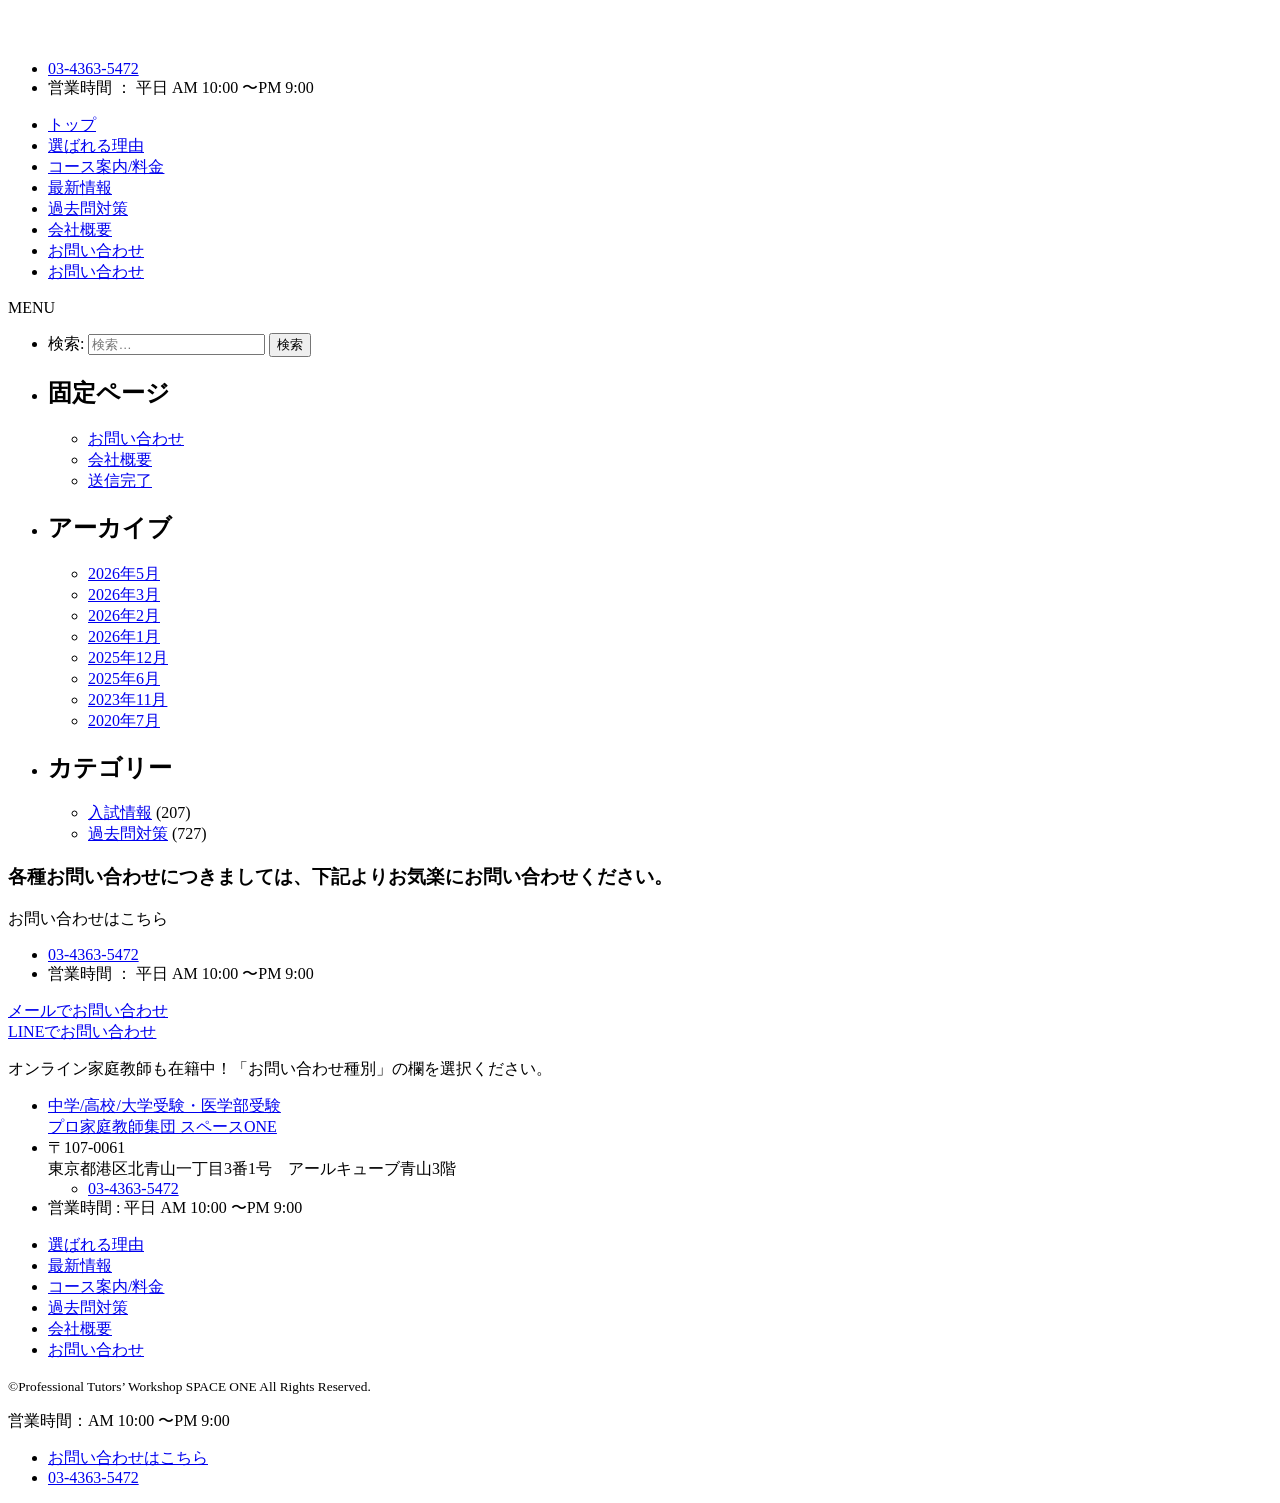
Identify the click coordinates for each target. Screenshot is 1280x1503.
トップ (72, 124)
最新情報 (80, 187)
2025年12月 (128, 657)
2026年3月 (124, 594)
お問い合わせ (96, 250)
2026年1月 (124, 636)
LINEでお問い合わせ (82, 1031)
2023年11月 (127, 699)
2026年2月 (124, 615)
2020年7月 (124, 720)
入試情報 (120, 812)
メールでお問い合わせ (88, 1010)
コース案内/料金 (106, 166)
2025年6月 (124, 678)
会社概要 (80, 229)
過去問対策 (88, 208)
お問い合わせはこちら (128, 1457)
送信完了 (120, 480)
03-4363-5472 (93, 68)
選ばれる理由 (96, 145)
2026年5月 (124, 573)
